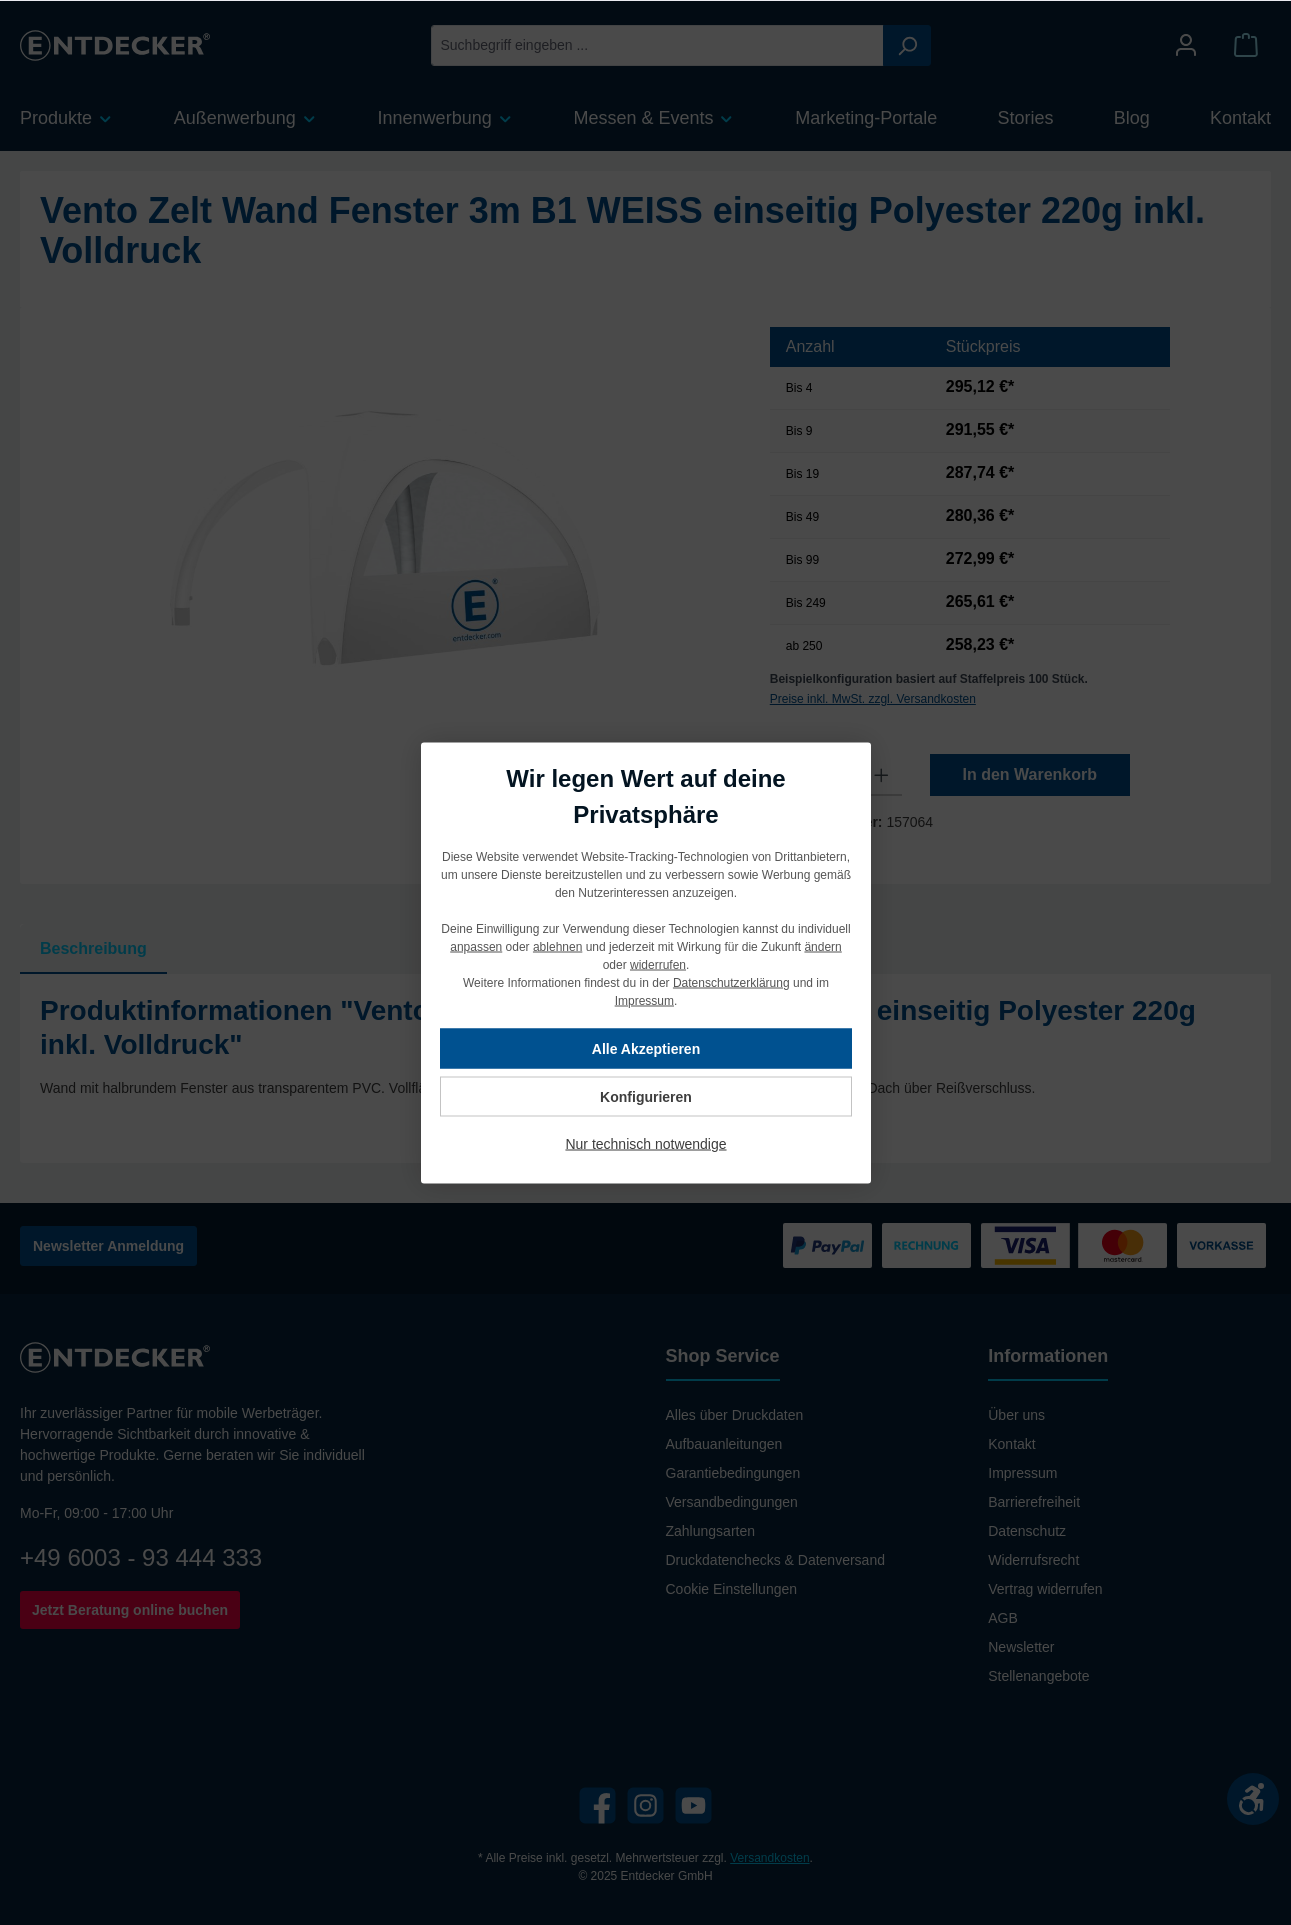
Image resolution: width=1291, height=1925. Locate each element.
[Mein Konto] (1186, 45)
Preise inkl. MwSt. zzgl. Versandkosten (873, 699)
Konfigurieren (646, 1096)
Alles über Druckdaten (735, 1415)
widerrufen (657, 964)
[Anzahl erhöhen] (881, 775)
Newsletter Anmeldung (108, 1246)
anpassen (476, 946)
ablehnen (556, 946)
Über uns (1016, 1415)
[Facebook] (597, 1805)
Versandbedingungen (732, 1502)
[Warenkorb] (1246, 45)
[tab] (93, 949)
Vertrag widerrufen (1045, 1589)
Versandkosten (769, 1858)
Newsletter (1021, 1647)
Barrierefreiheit (1034, 1502)
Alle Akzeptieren (645, 1048)
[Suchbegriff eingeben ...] (657, 45)
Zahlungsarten (711, 1531)
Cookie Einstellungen (732, 1589)
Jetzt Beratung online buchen (130, 1610)
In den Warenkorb (1029, 774)
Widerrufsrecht (1033, 1560)
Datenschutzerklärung (730, 982)
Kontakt (1011, 1444)
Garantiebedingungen (733, 1473)
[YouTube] (693, 1805)
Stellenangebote (1038, 1676)
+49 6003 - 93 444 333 (141, 1557)
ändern (822, 946)
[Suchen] (907, 45)
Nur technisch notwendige (645, 1143)
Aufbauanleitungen (724, 1444)
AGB (1003, 1618)
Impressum (1022, 1473)
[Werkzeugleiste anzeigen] (1253, 1799)
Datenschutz (1027, 1531)
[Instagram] (645, 1805)
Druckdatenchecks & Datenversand (775, 1560)
